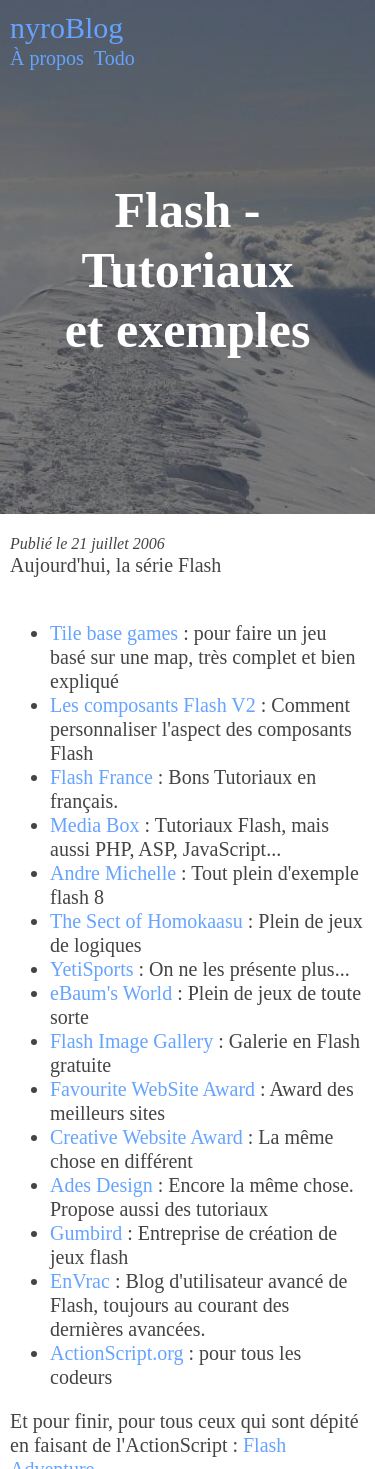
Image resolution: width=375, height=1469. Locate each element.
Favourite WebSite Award (152, 1089)
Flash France (101, 777)
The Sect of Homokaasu (146, 921)
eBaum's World (111, 993)
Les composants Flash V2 (153, 705)
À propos (47, 58)
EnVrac (80, 1281)
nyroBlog (66, 27)
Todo (114, 58)
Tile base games (114, 633)
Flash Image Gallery (131, 1041)
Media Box (94, 825)
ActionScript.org (117, 1353)
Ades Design (101, 1185)
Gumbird (86, 1233)
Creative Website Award (146, 1137)
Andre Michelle (113, 873)
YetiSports (92, 969)
